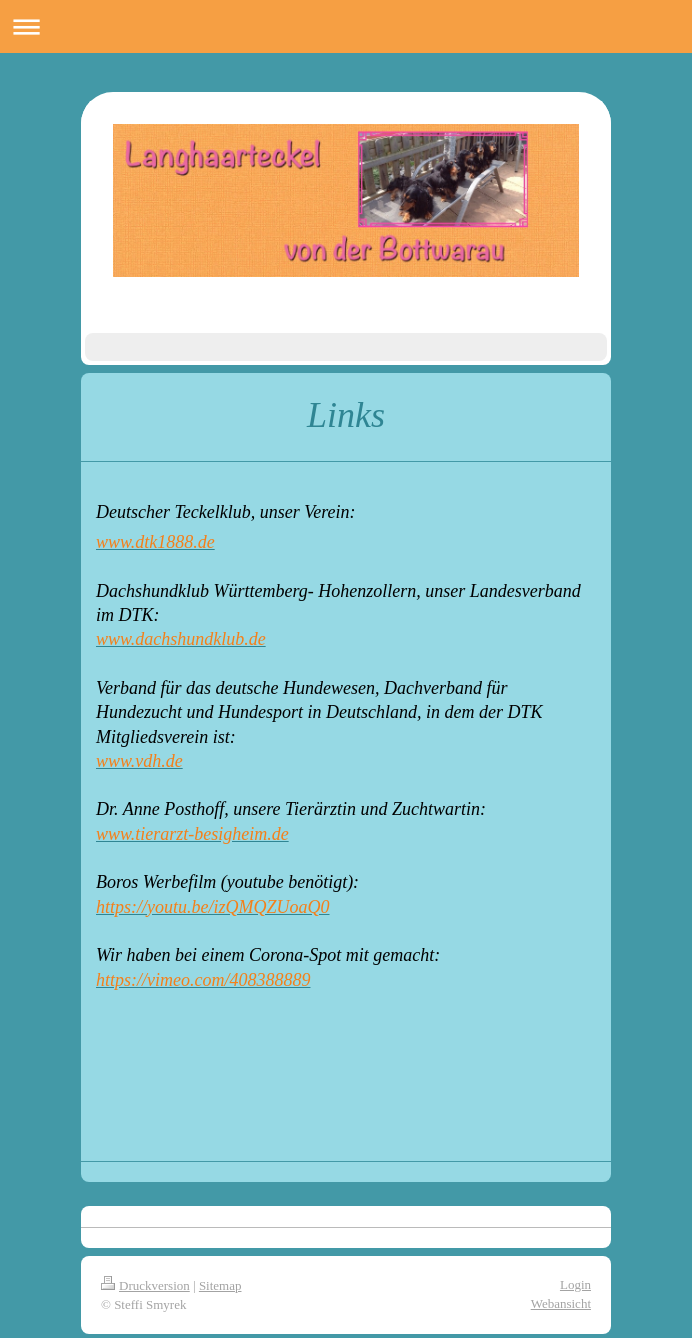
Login (575, 1284)
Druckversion (145, 1285)
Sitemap (220, 1285)
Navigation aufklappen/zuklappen (346, 26)
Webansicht (561, 1303)
